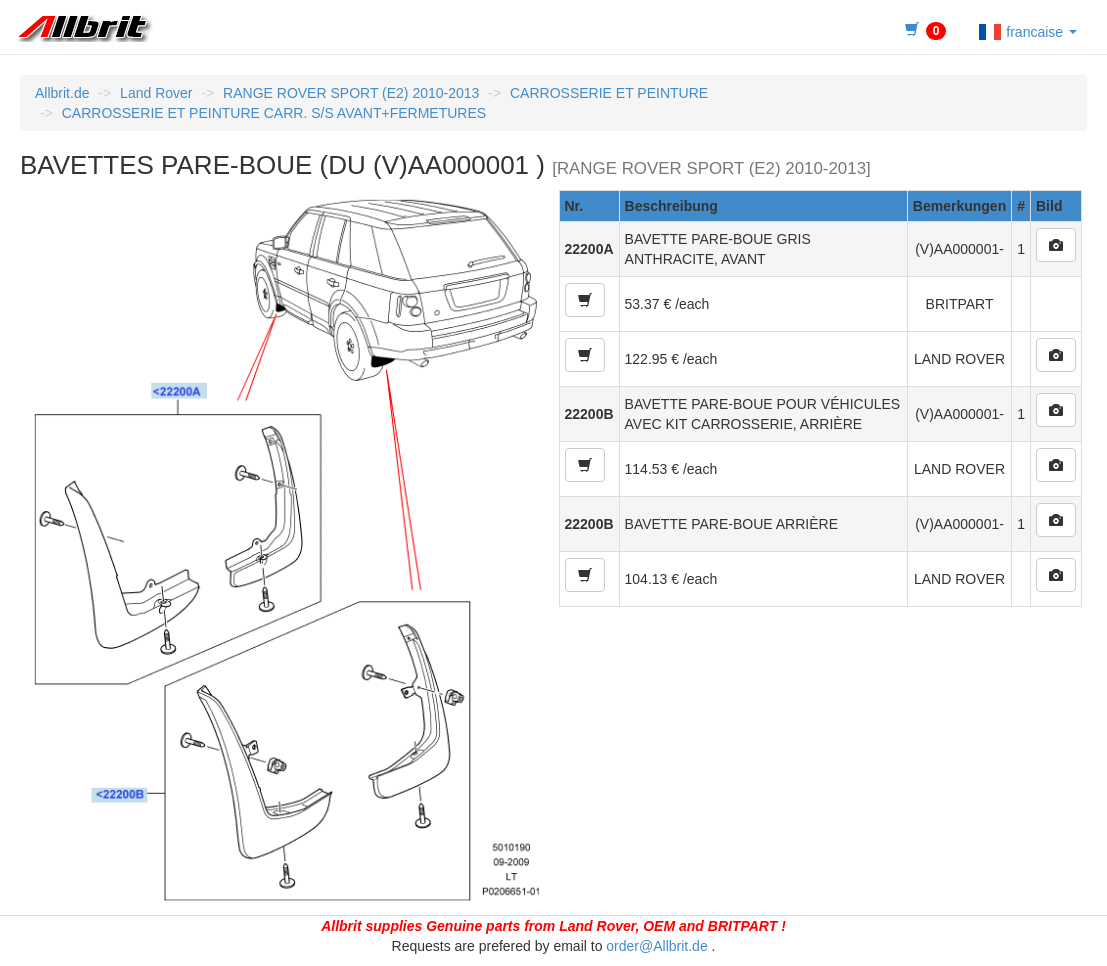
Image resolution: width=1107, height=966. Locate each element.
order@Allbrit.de (656, 946)
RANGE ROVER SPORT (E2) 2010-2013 (351, 93)
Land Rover (156, 93)
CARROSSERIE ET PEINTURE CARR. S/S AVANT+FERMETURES (274, 113)
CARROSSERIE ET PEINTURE (609, 93)
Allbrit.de (62, 93)
